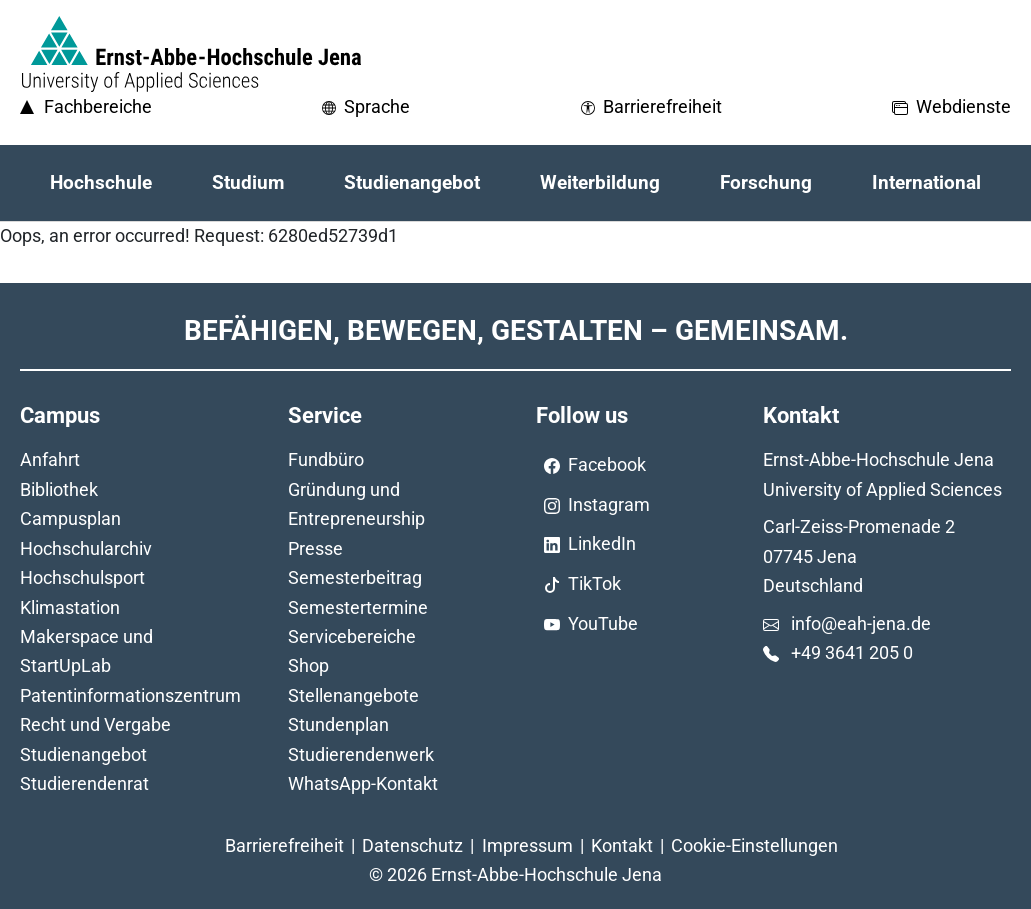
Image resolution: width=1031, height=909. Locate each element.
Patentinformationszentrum (130, 695)
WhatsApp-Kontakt (363, 783)
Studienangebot (83, 754)
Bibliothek (59, 489)
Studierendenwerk (361, 754)
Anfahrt (50, 459)
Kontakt (622, 845)
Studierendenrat (84, 783)
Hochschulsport (82, 577)
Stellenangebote (353, 695)
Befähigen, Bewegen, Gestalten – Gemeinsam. (516, 330)
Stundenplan (338, 724)
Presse (315, 548)
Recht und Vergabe (95, 724)
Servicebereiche (352, 636)
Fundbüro (326, 459)
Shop (308, 665)
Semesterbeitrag (355, 577)
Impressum (527, 845)
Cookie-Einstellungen (754, 845)
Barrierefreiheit (284, 845)
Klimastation (70, 607)
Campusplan (70, 518)
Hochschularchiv (86, 548)
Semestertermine (358, 607)
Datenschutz (412, 845)
